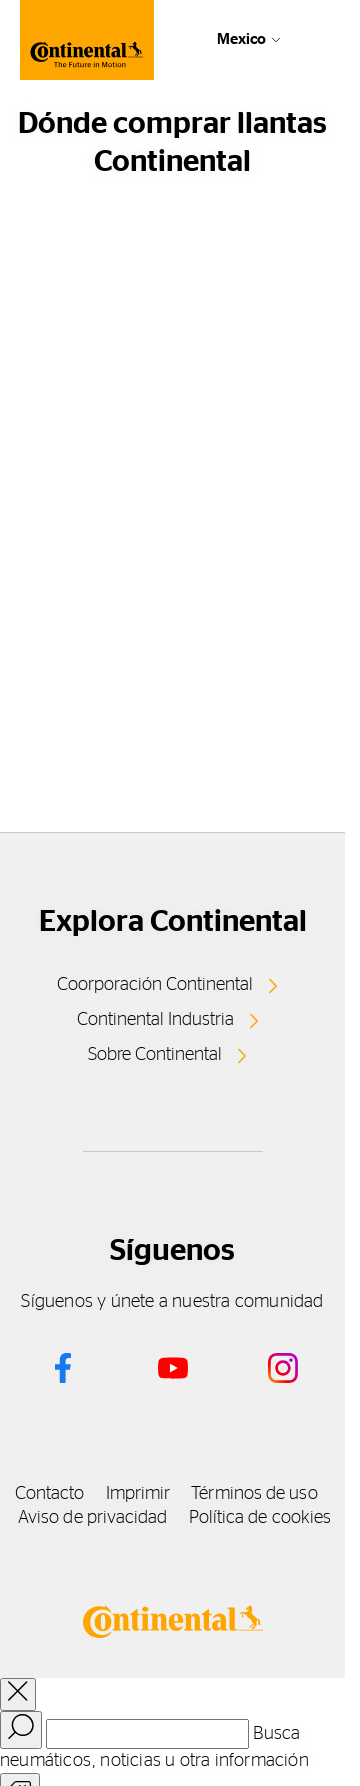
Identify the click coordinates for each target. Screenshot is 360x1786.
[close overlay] (18, 1694)
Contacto (50, 1494)
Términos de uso (254, 1494)
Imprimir (138, 1494)
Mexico (241, 39)
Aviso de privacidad (93, 1518)
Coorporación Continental (155, 985)
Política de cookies (260, 1518)
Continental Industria (155, 1020)
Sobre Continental (155, 1055)
